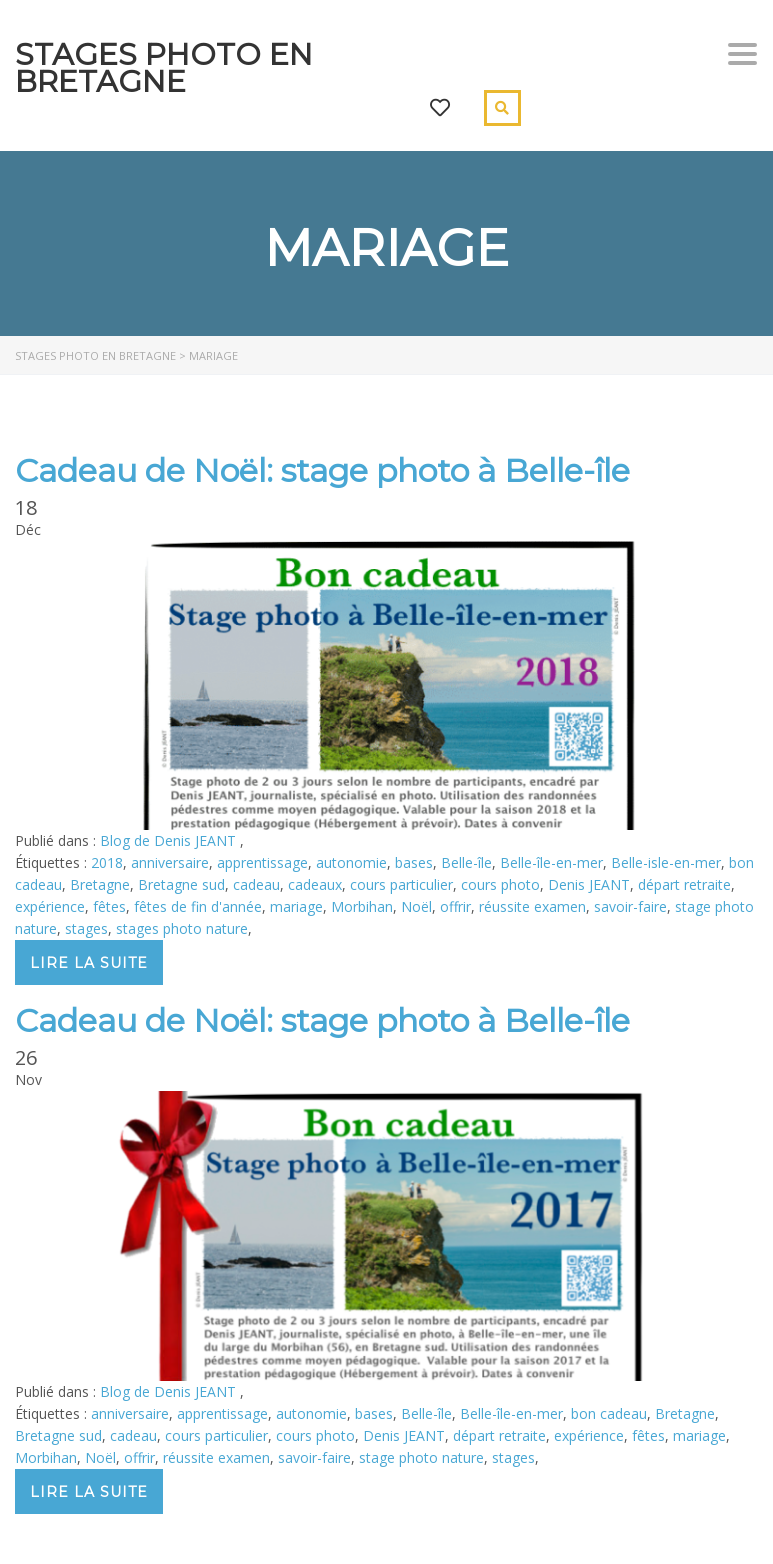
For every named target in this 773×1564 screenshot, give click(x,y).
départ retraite (684, 884)
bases (414, 862)
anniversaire (170, 862)
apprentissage (262, 862)
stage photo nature (421, 1457)
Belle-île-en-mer (551, 862)
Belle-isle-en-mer (666, 862)
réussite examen (532, 906)
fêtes (109, 906)
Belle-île (466, 862)
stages (86, 928)
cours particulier (401, 884)
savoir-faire (630, 906)
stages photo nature (182, 928)
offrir (455, 906)
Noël (416, 906)
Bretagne (100, 884)
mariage (296, 906)
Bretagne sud (181, 884)
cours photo (500, 884)
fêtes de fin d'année (198, 906)
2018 (107, 862)
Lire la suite (89, 963)
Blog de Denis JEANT (170, 840)
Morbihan (362, 906)
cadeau (256, 884)
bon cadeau (609, 1413)
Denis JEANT (589, 884)
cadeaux (315, 884)
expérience (50, 906)
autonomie (351, 862)
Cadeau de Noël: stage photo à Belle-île (322, 470)
